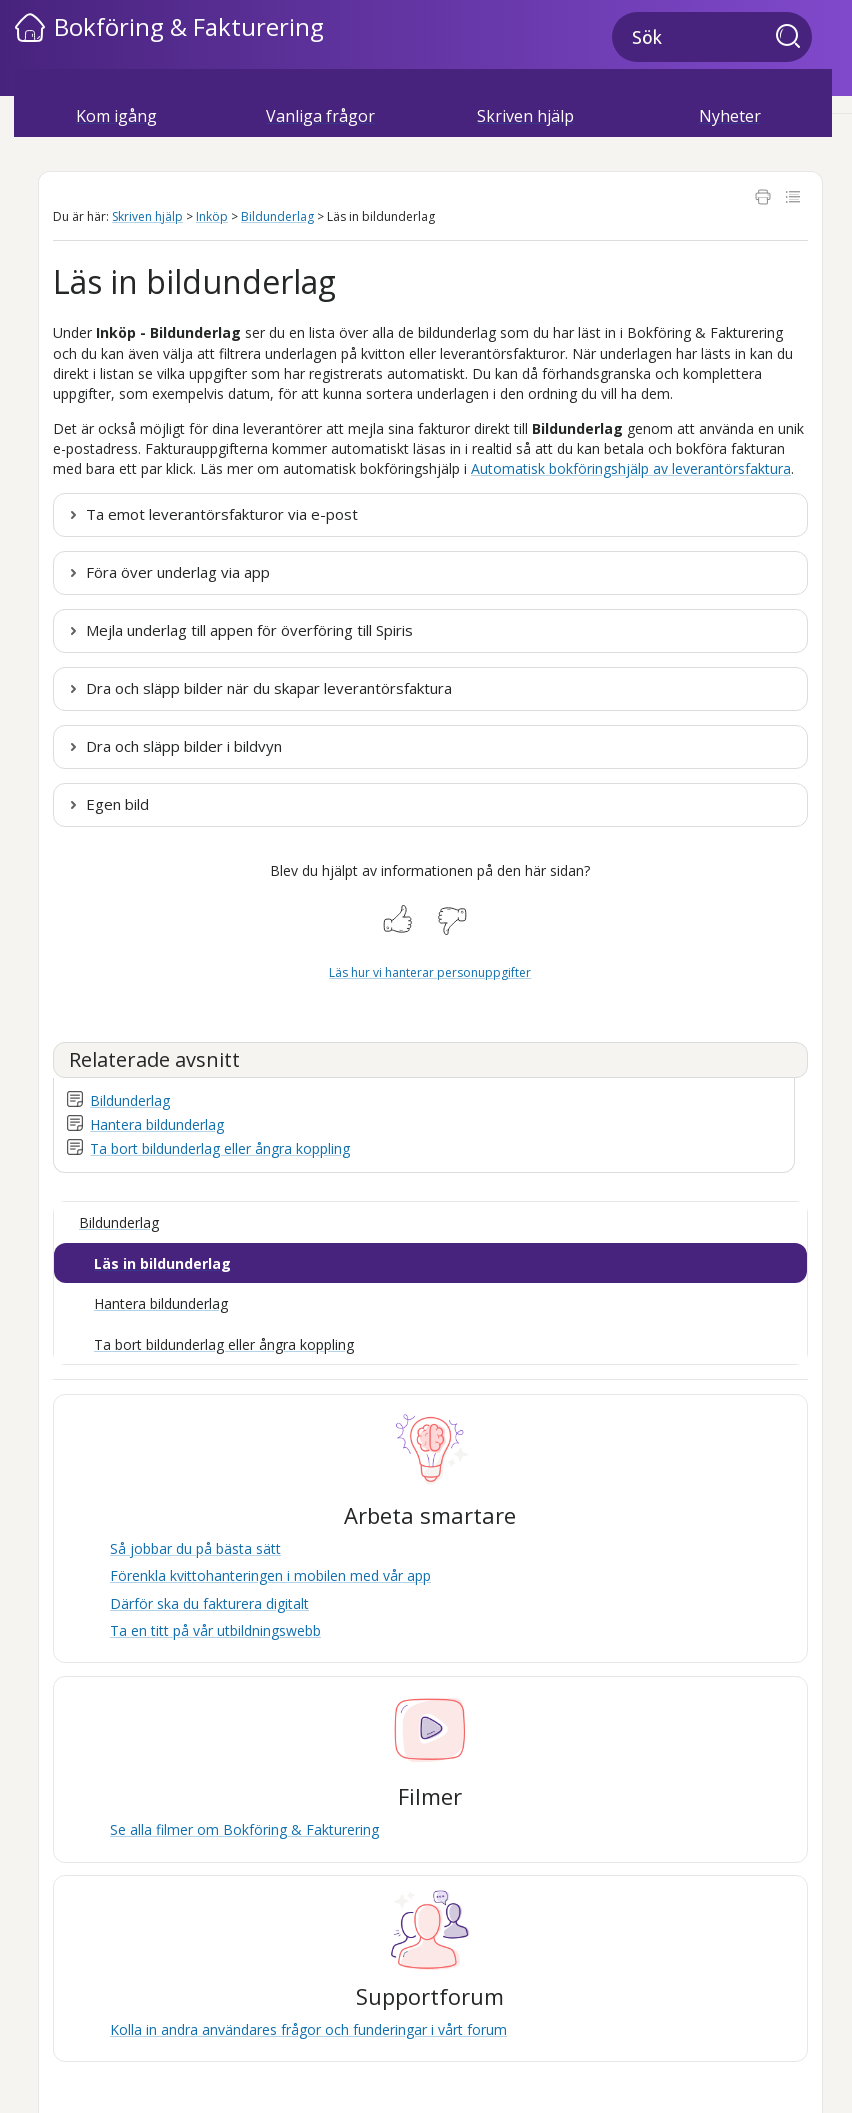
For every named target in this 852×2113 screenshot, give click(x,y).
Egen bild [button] (117, 804)
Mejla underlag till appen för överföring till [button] (249, 630)
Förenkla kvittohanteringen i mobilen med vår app (270, 1575)
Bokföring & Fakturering (189, 26)
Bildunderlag (277, 216)
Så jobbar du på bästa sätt (195, 1548)
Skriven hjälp (525, 116)
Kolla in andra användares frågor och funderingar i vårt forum (308, 2029)
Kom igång (116, 116)
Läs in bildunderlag (162, 1263)
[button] (794, 38)
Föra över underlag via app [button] (178, 572)
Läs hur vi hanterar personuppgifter (430, 972)
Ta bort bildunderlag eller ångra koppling (220, 1148)
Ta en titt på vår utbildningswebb (215, 1630)
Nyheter (730, 116)
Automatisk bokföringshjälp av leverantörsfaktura (631, 468)
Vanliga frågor (320, 116)
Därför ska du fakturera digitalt (209, 1603)
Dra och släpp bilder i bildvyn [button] (184, 746)
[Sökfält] (712, 37)
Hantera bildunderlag (157, 1124)
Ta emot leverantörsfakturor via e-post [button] (222, 514)
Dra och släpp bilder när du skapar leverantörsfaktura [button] (269, 688)
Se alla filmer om (244, 1829)
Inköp (212, 216)
